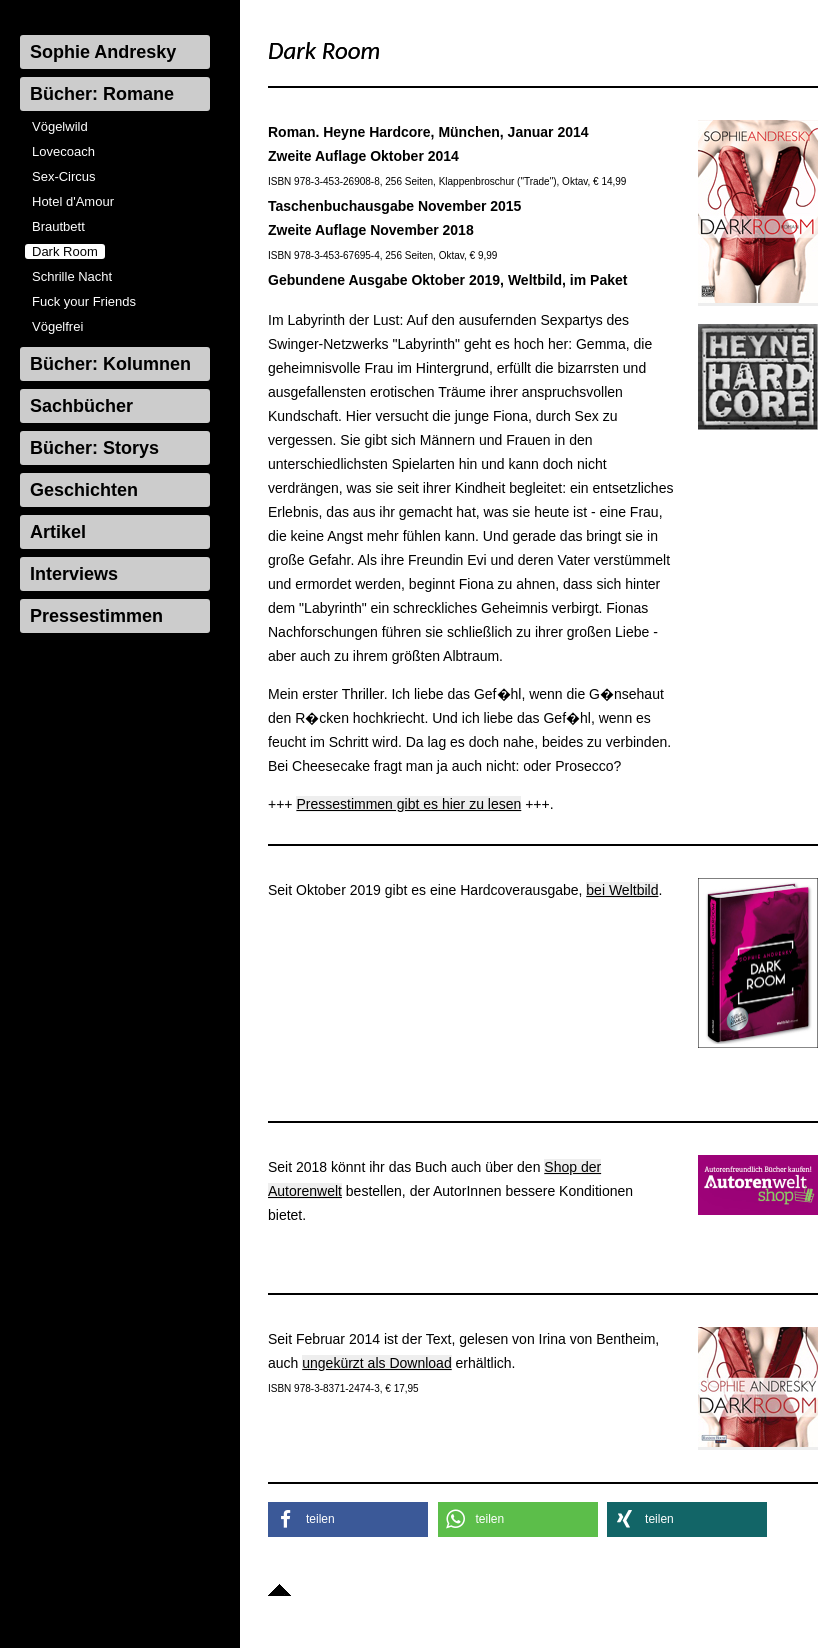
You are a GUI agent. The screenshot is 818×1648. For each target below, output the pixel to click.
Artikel (58, 532)
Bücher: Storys (94, 448)
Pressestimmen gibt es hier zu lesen (408, 804)
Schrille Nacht (72, 276)
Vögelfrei (57, 326)
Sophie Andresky (103, 52)
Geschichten (84, 490)
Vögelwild (60, 126)
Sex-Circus (64, 176)
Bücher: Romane (102, 94)
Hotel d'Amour (73, 201)
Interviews (74, 574)
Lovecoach (63, 151)
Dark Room (65, 251)
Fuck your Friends (84, 301)
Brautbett (58, 226)
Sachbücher (81, 406)
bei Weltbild (622, 890)
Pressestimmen (96, 616)
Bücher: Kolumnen (110, 364)
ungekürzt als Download (376, 1363)
